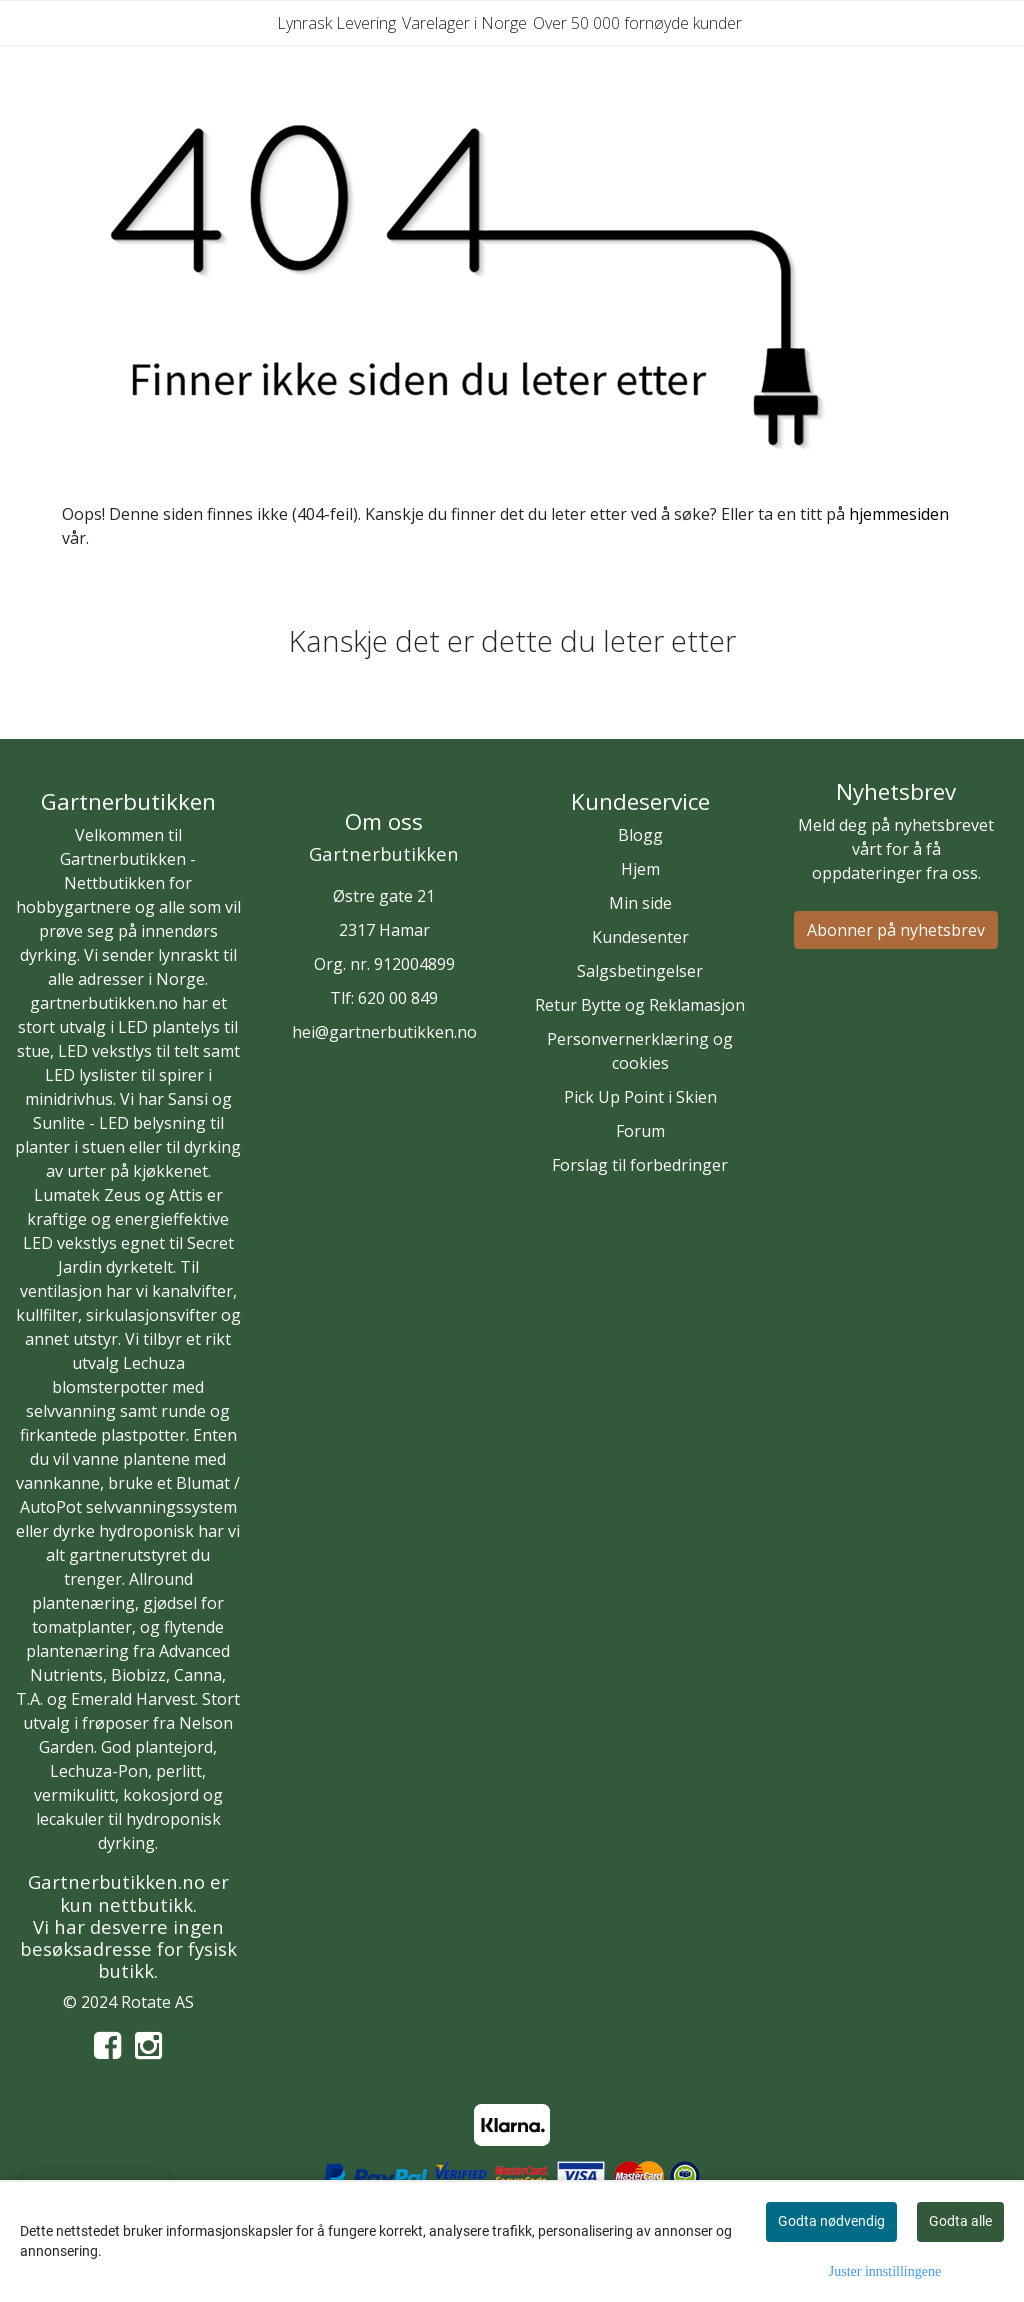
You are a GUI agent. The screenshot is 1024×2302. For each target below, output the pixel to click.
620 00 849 (398, 998)
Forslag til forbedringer (640, 1165)
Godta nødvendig (831, 2221)
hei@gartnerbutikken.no (384, 1032)
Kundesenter (640, 937)
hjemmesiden (899, 514)
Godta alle (960, 2221)
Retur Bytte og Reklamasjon (640, 1005)
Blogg (640, 835)
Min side (640, 903)
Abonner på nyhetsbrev (896, 930)
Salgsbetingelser (640, 971)
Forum (640, 1131)
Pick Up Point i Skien (640, 1097)
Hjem (640, 869)
